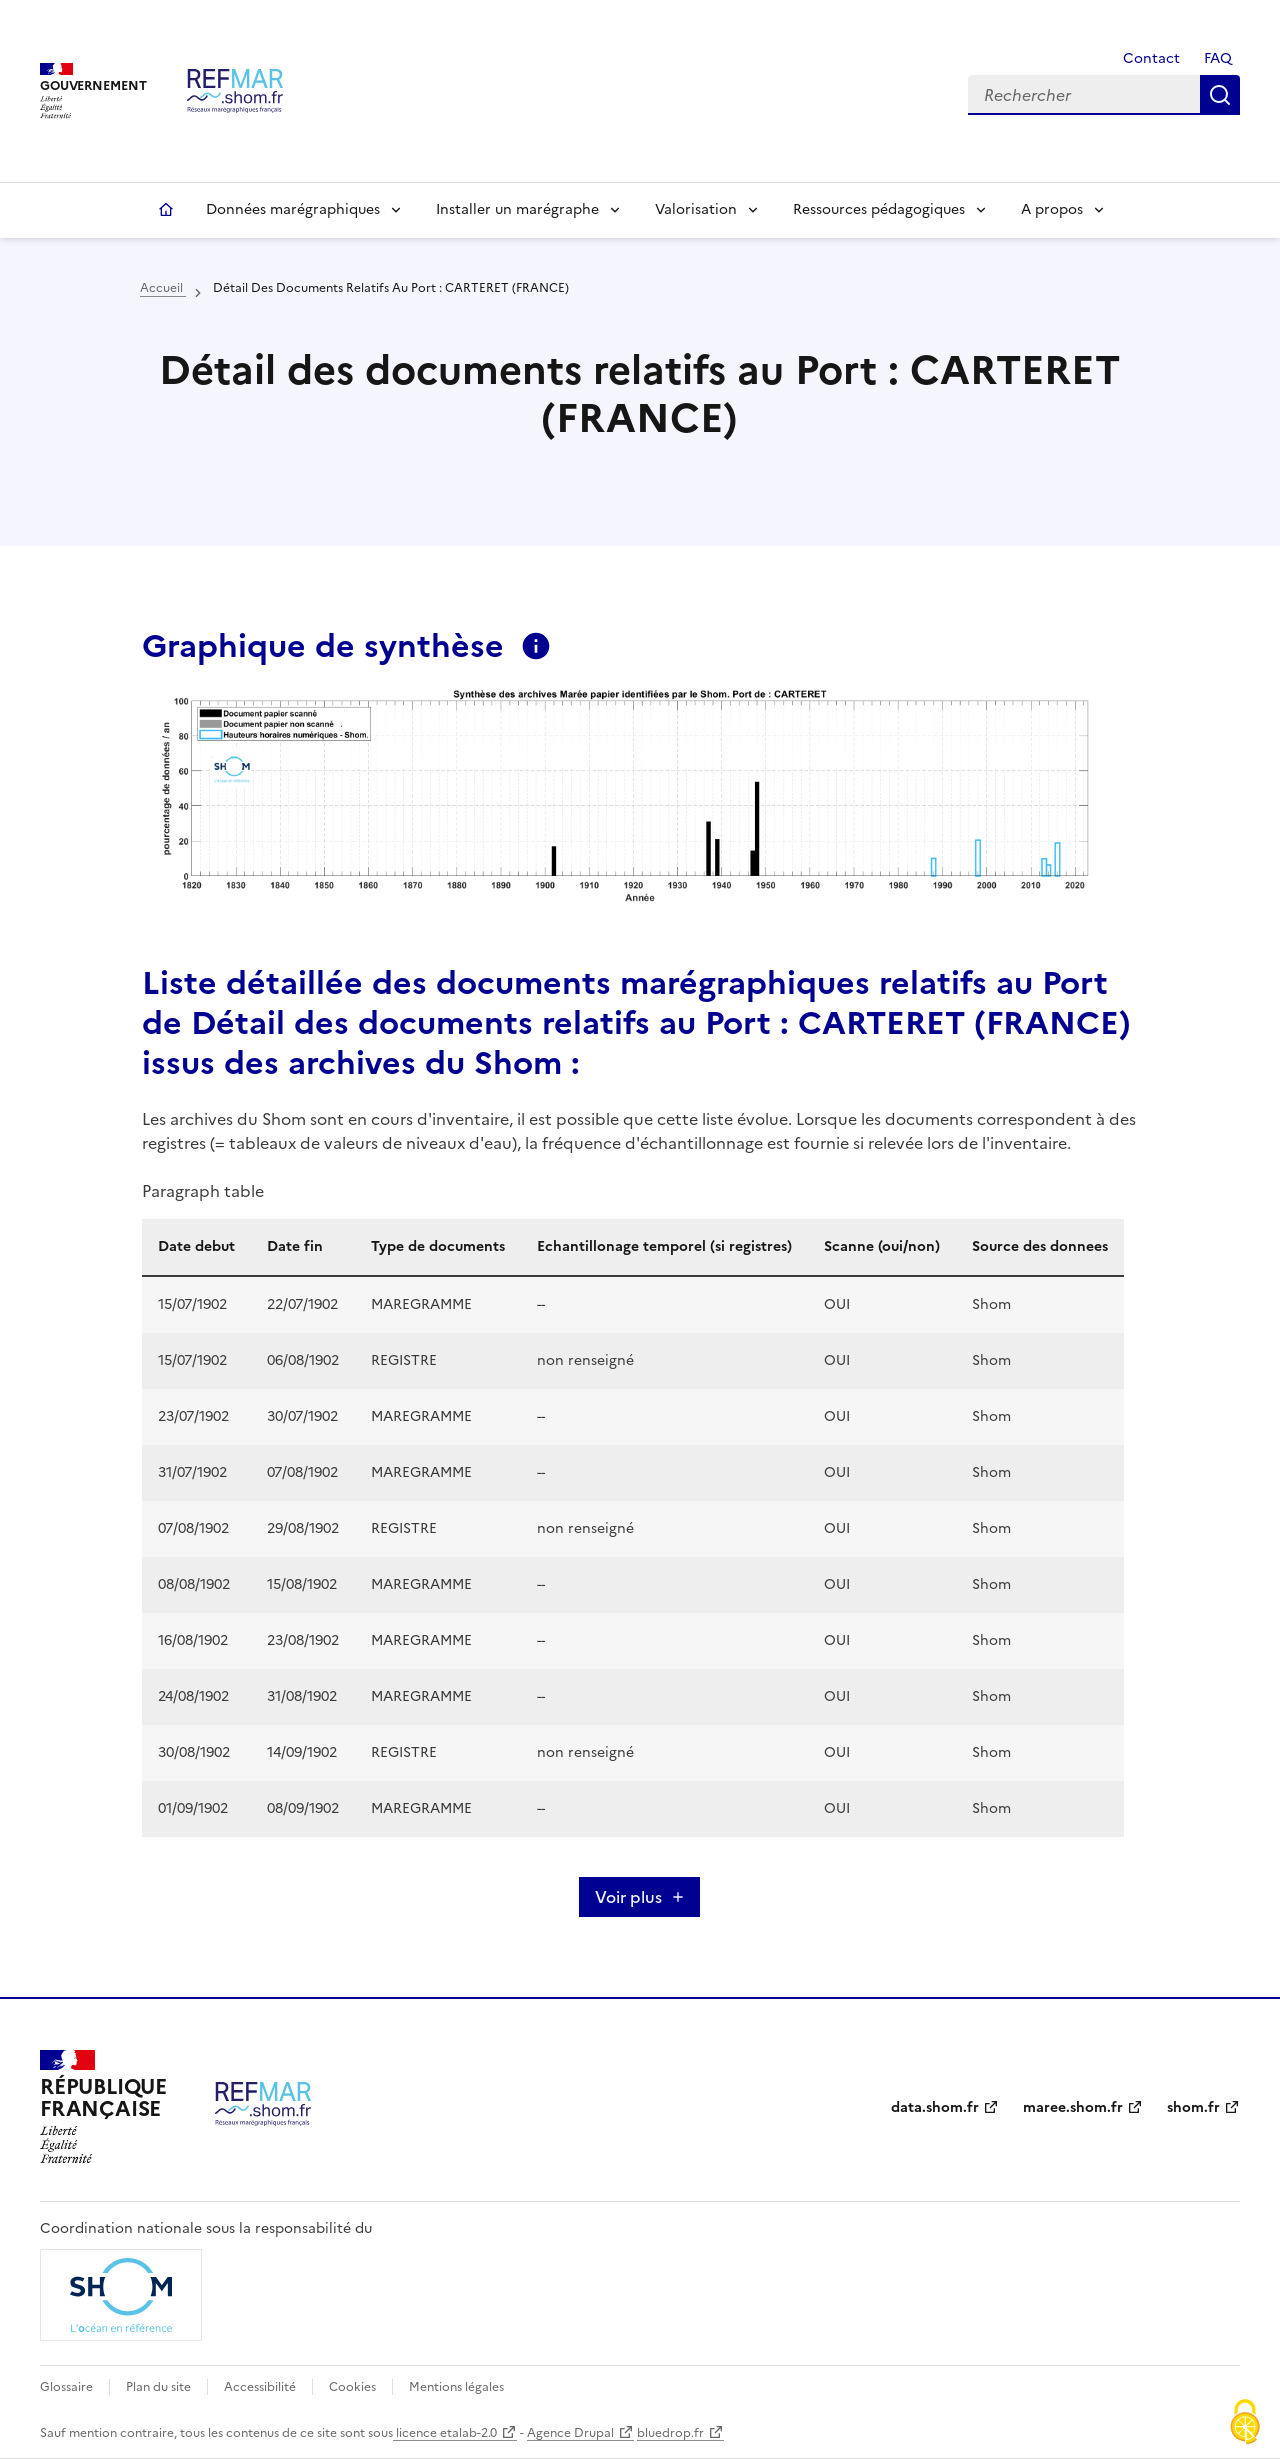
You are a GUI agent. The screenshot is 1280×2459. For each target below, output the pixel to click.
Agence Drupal (570, 2433)
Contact (1149, 58)
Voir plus (628, 1897)
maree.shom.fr (1073, 2107)
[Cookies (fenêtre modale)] (1245, 2424)
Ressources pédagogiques (879, 209)
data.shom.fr (935, 2107)
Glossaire (66, 2387)
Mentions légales (456, 2387)
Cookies (352, 2387)
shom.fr (1193, 2107)
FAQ (1218, 58)
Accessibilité (260, 2387)
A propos (1052, 209)
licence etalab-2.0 (445, 2433)
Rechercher (1220, 95)
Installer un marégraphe (517, 209)
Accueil (166, 210)
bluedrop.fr (670, 2433)
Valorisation (696, 209)
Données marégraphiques (293, 209)
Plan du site (158, 2387)
